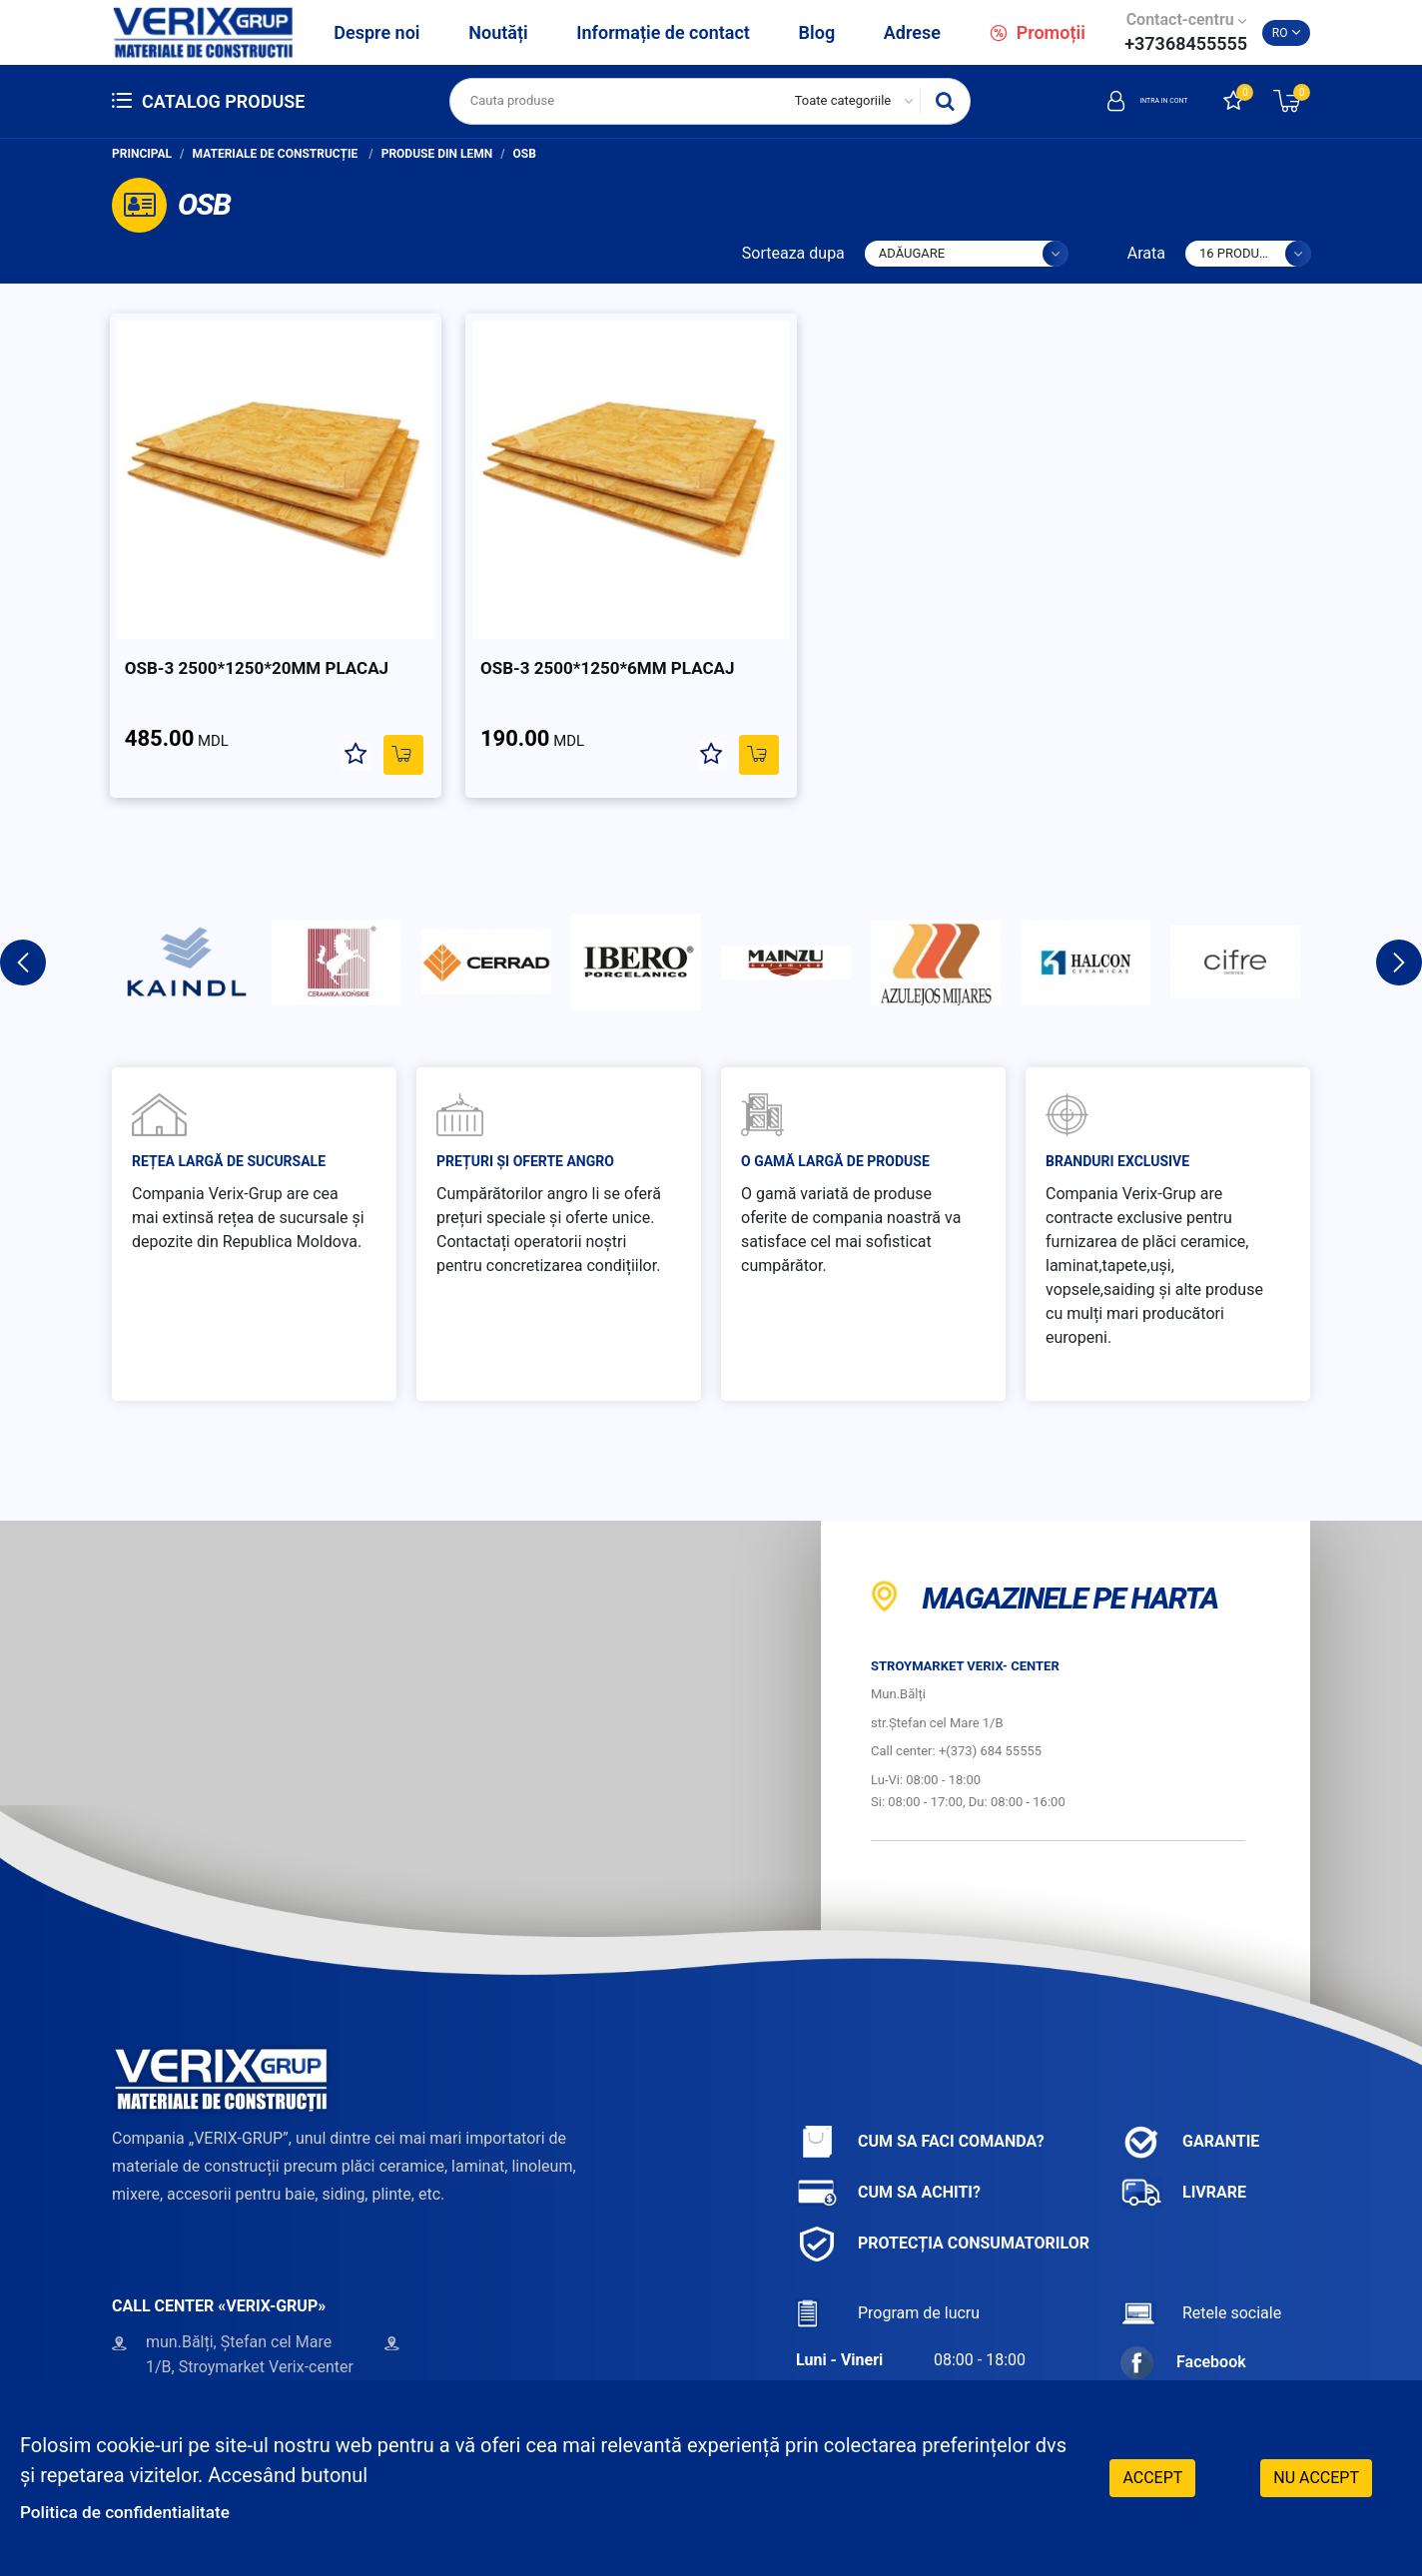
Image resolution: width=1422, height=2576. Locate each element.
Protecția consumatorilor (942, 2195)
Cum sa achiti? (888, 2144)
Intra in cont (1118, 101)
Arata (1146, 253)
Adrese (912, 32)
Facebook (1183, 2313)
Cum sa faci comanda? (920, 2093)
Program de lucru (888, 2265)
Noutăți (497, 32)
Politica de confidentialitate (142, 2511)
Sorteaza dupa (793, 253)
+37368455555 (1185, 43)
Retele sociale (1200, 2265)
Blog (817, 32)
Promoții (1037, 32)
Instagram (1184, 2353)
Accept (1152, 2475)
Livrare (1183, 2144)
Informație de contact (663, 32)
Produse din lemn (437, 154)
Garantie (1189, 2093)
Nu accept (1316, 2475)
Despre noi (376, 32)
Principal (142, 154)
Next (1399, 914)
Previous (23, 914)
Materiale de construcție (277, 154)
